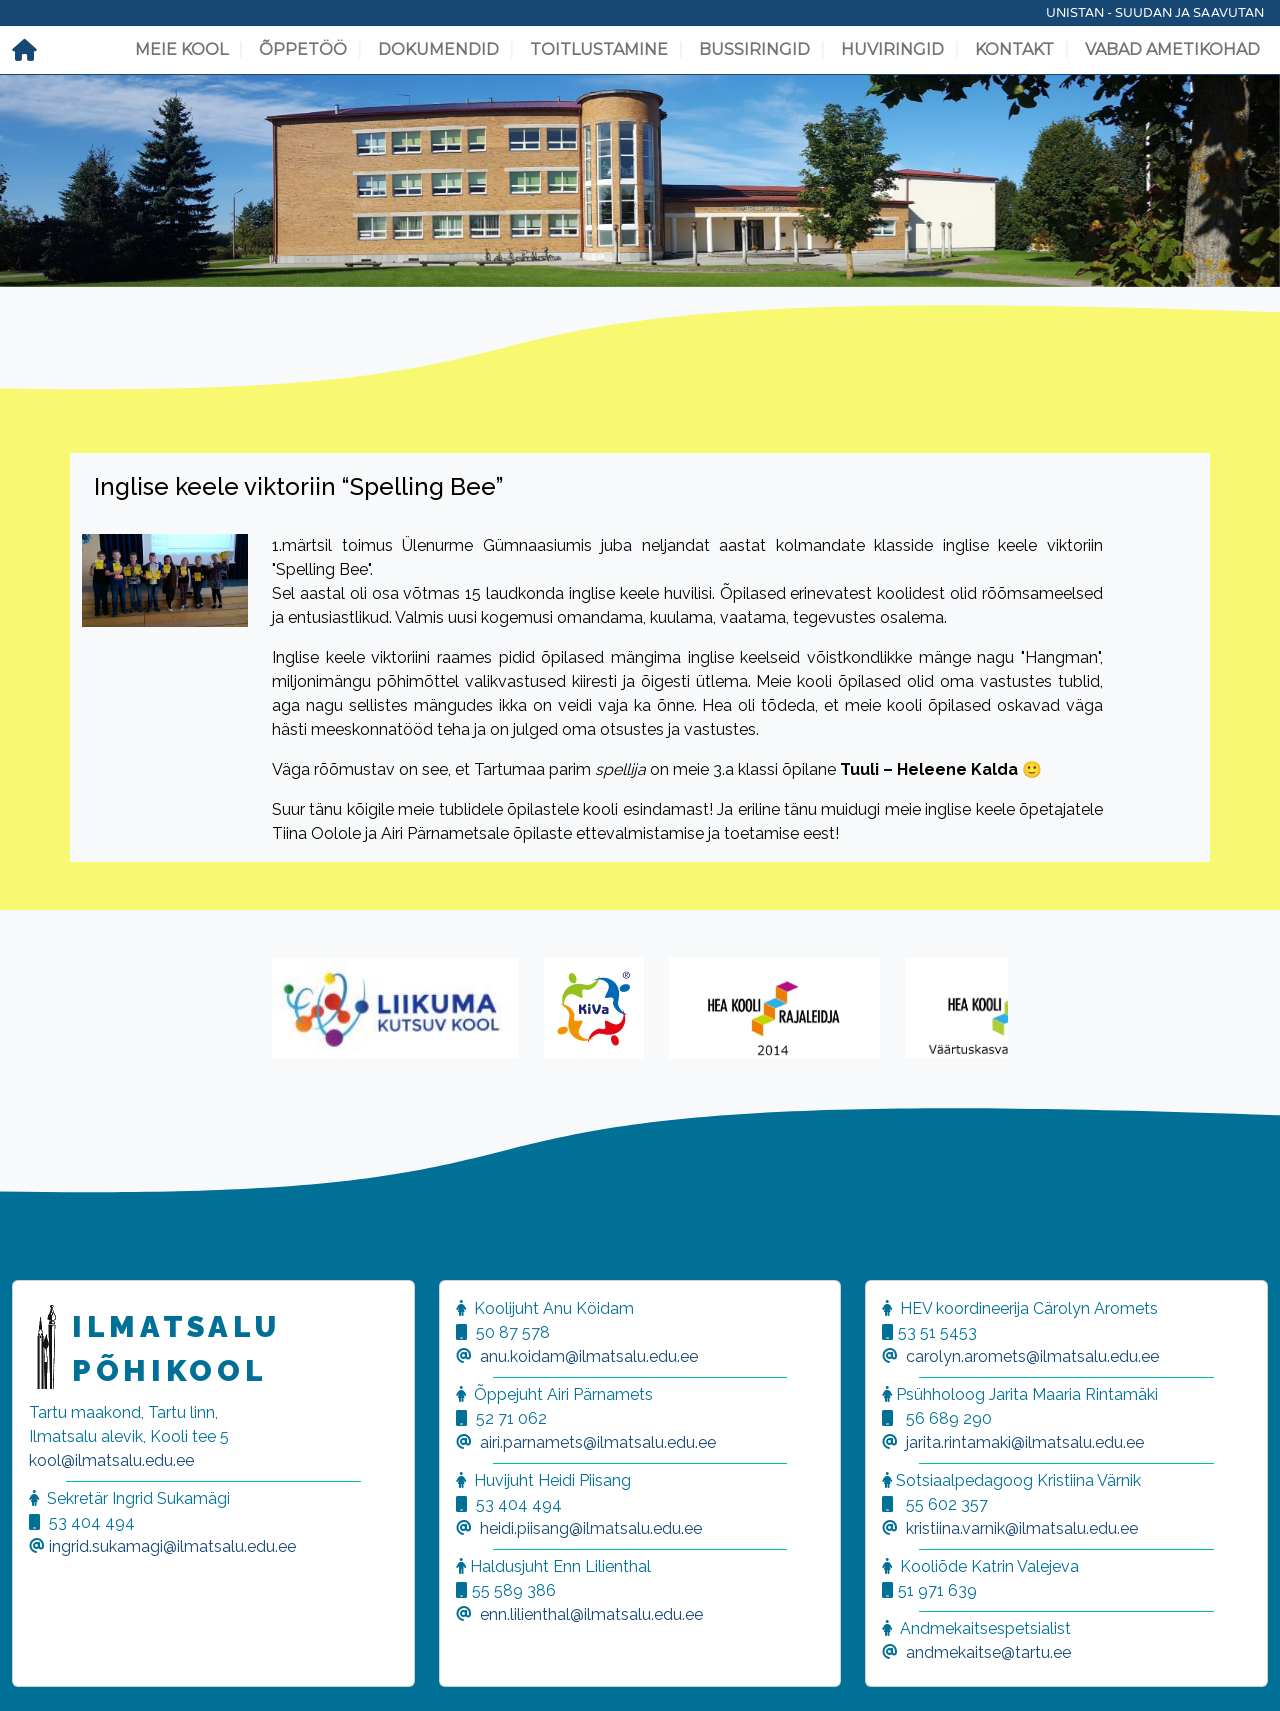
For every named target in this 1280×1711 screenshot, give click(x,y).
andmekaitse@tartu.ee (988, 1652)
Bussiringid (754, 49)
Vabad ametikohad (1172, 49)
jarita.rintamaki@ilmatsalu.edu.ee (1025, 1442)
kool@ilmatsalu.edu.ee (111, 1460)
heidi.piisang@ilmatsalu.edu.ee (591, 1528)
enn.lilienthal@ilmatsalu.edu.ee (591, 1614)
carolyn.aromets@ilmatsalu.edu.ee (1032, 1356)
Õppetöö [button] (303, 49)
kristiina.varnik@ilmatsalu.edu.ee (1022, 1528)
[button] (40, 1671)
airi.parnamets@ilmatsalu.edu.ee (598, 1442)
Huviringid (892, 49)
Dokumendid (438, 49)
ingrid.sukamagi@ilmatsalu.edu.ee (172, 1546)
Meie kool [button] (181, 49)
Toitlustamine (599, 49)
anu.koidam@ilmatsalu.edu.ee (589, 1356)
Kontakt (1014, 49)
